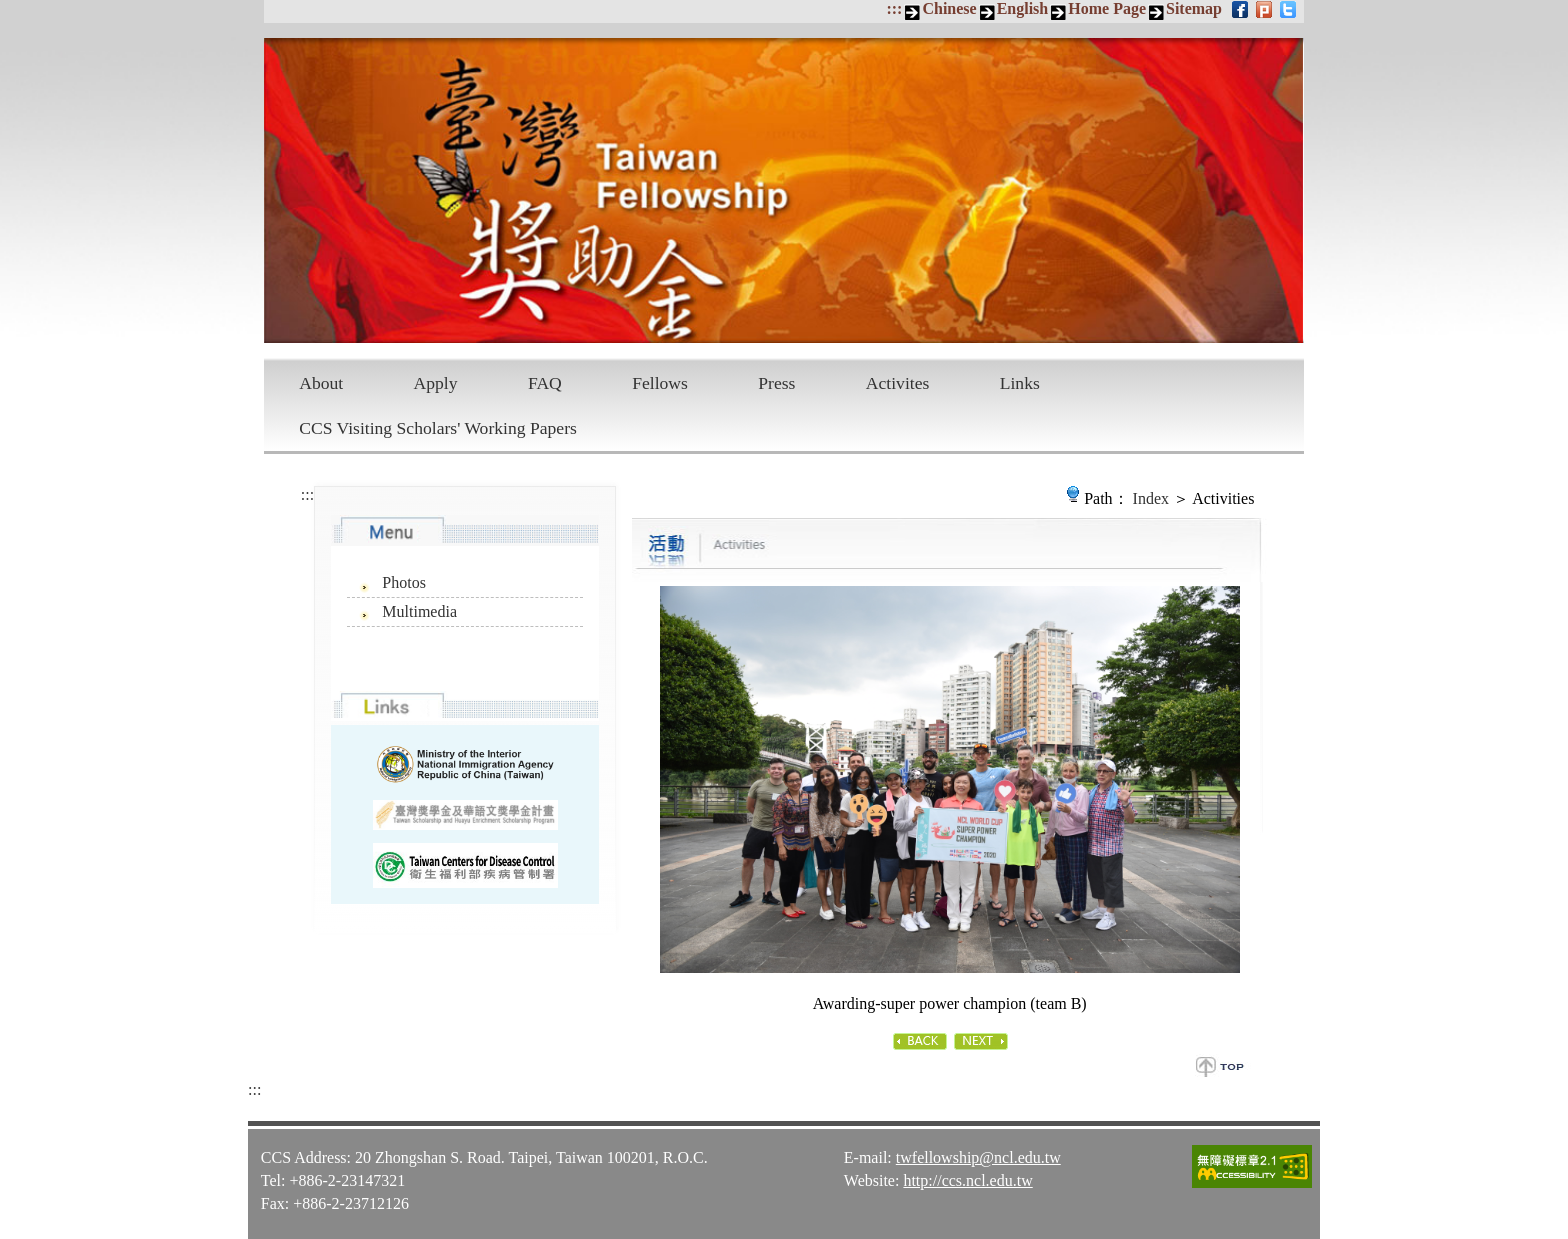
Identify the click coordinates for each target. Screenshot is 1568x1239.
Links (1020, 383)
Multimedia (419, 611)
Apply (436, 383)
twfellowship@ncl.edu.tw (978, 1157)
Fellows (660, 383)
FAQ (545, 383)
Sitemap (1194, 8)
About (321, 383)
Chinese (949, 8)
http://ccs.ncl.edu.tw (967, 1180)
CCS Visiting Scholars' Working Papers (438, 428)
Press (776, 383)
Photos (404, 582)
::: (894, 8)
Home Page (1107, 8)
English (1023, 8)
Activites (898, 383)
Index (1151, 498)
